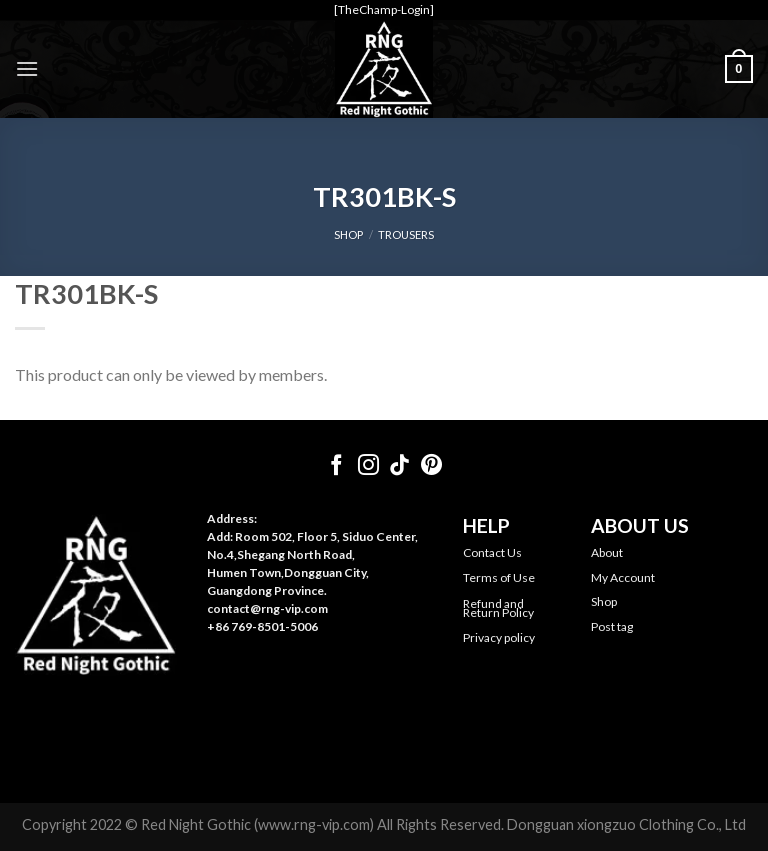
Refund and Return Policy (498, 608)
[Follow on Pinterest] (431, 466)
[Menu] (27, 68)
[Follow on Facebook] (336, 466)
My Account (623, 577)
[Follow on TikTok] (399, 466)
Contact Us (492, 552)
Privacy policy (499, 637)
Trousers (406, 234)
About (607, 552)
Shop (604, 601)
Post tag (612, 626)
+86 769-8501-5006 (262, 626)
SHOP (348, 234)
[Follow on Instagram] (368, 466)
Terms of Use (499, 577)
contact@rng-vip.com (267, 608)
